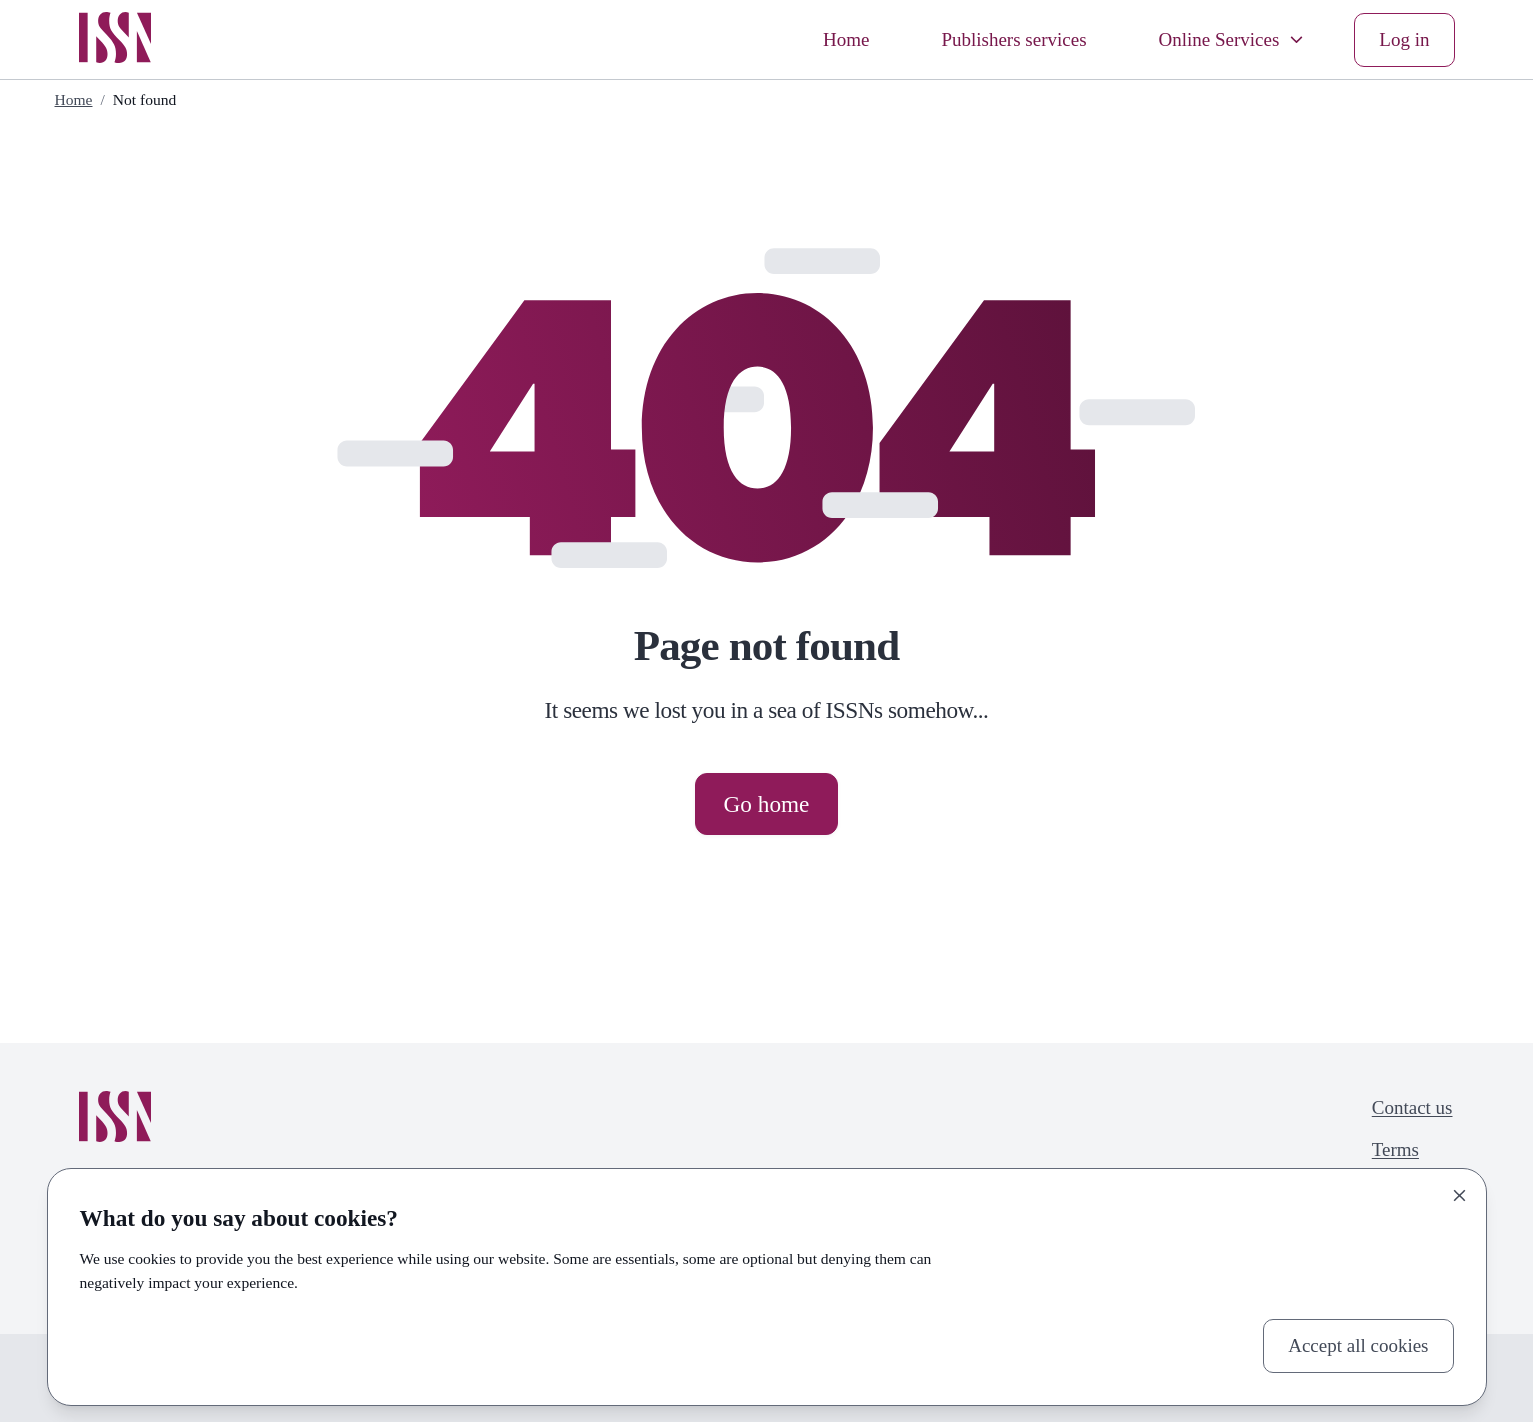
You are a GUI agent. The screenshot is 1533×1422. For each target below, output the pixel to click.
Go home (767, 804)
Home (846, 39)
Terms (1395, 1149)
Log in (1404, 39)
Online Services (1233, 39)
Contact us (1412, 1107)
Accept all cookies (1358, 1345)
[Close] (1460, 1195)
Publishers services (1013, 39)
